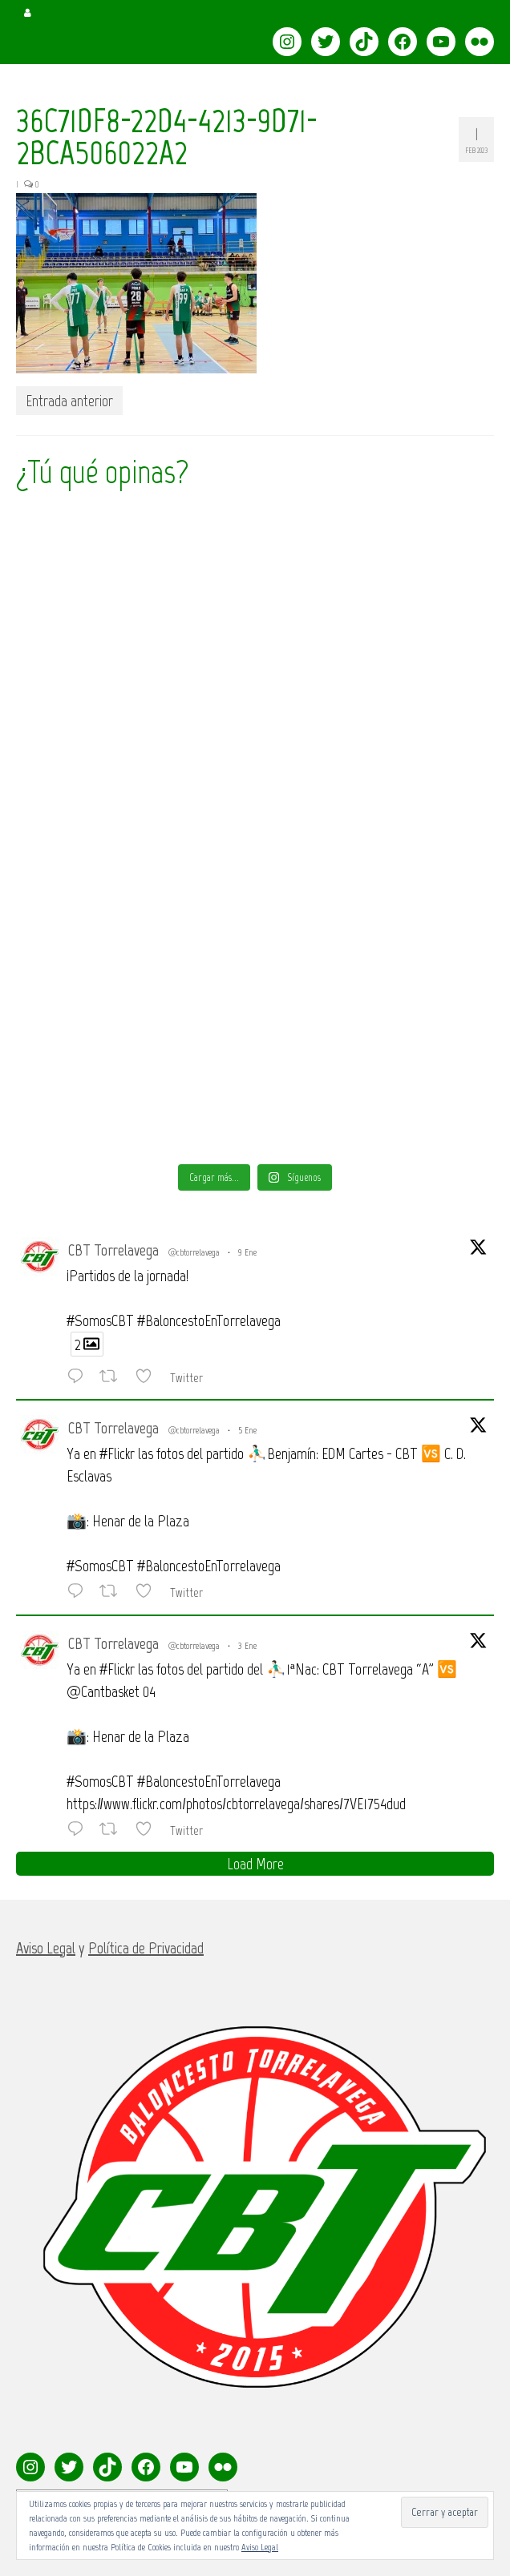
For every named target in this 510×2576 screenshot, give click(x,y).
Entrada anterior (69, 400)
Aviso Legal (259, 2547)
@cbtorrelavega (194, 1252)
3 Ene (247, 1645)
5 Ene (247, 1430)
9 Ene (247, 1252)
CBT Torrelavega (113, 1250)
